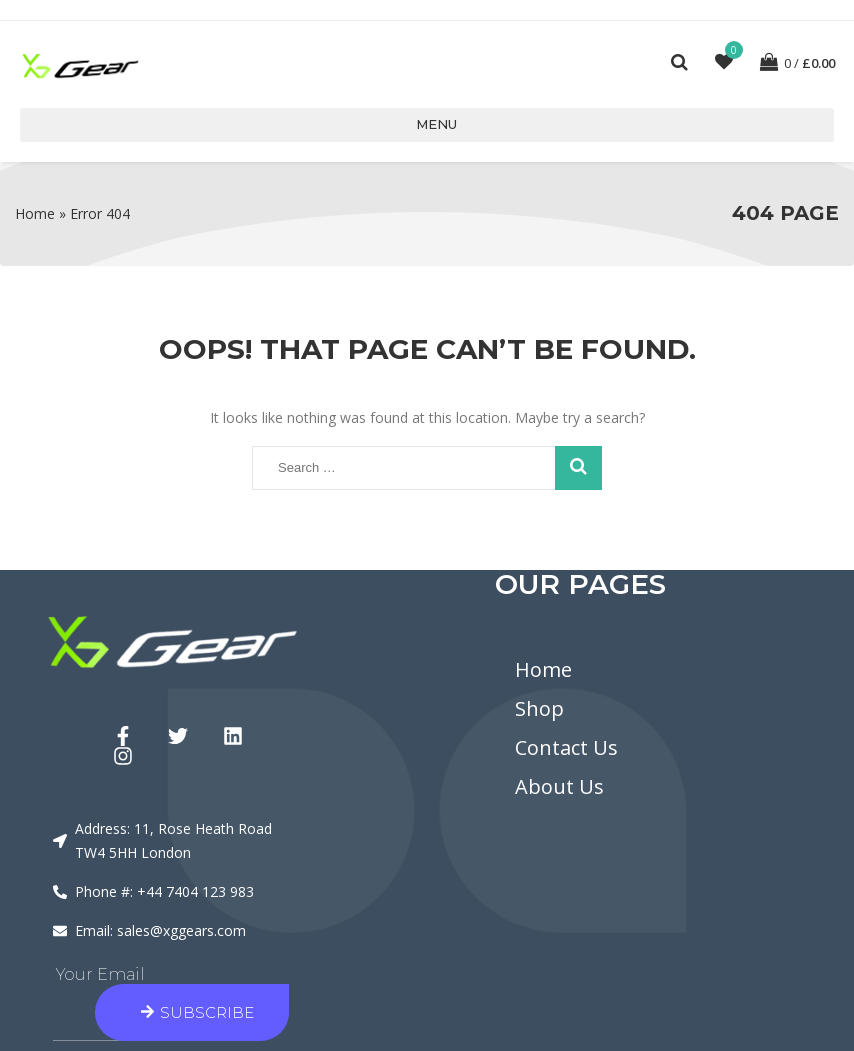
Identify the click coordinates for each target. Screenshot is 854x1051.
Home (35, 213)
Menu (427, 124)
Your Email (100, 974)
